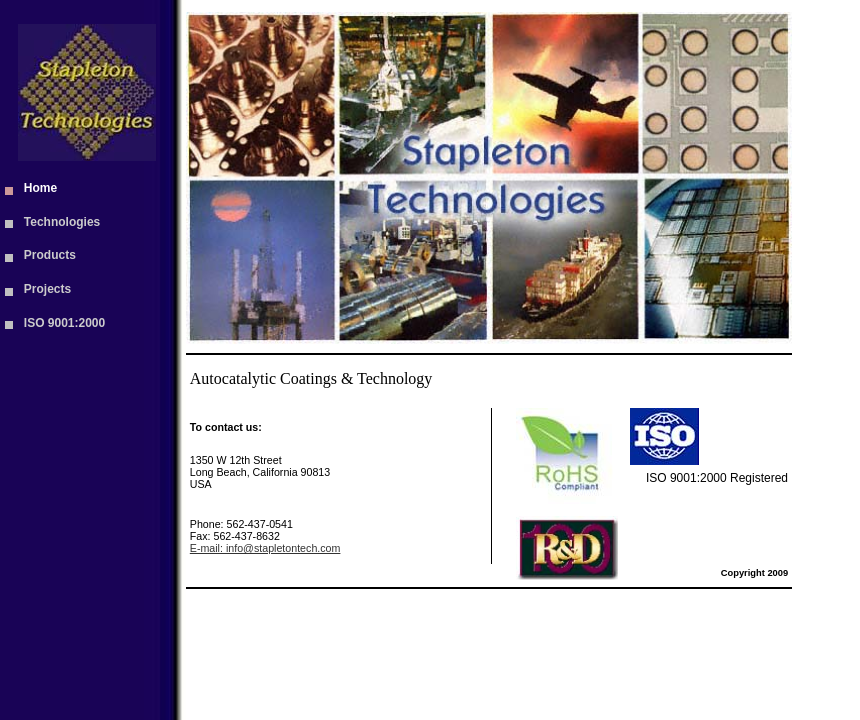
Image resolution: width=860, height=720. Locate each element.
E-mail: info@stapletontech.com (265, 548)
